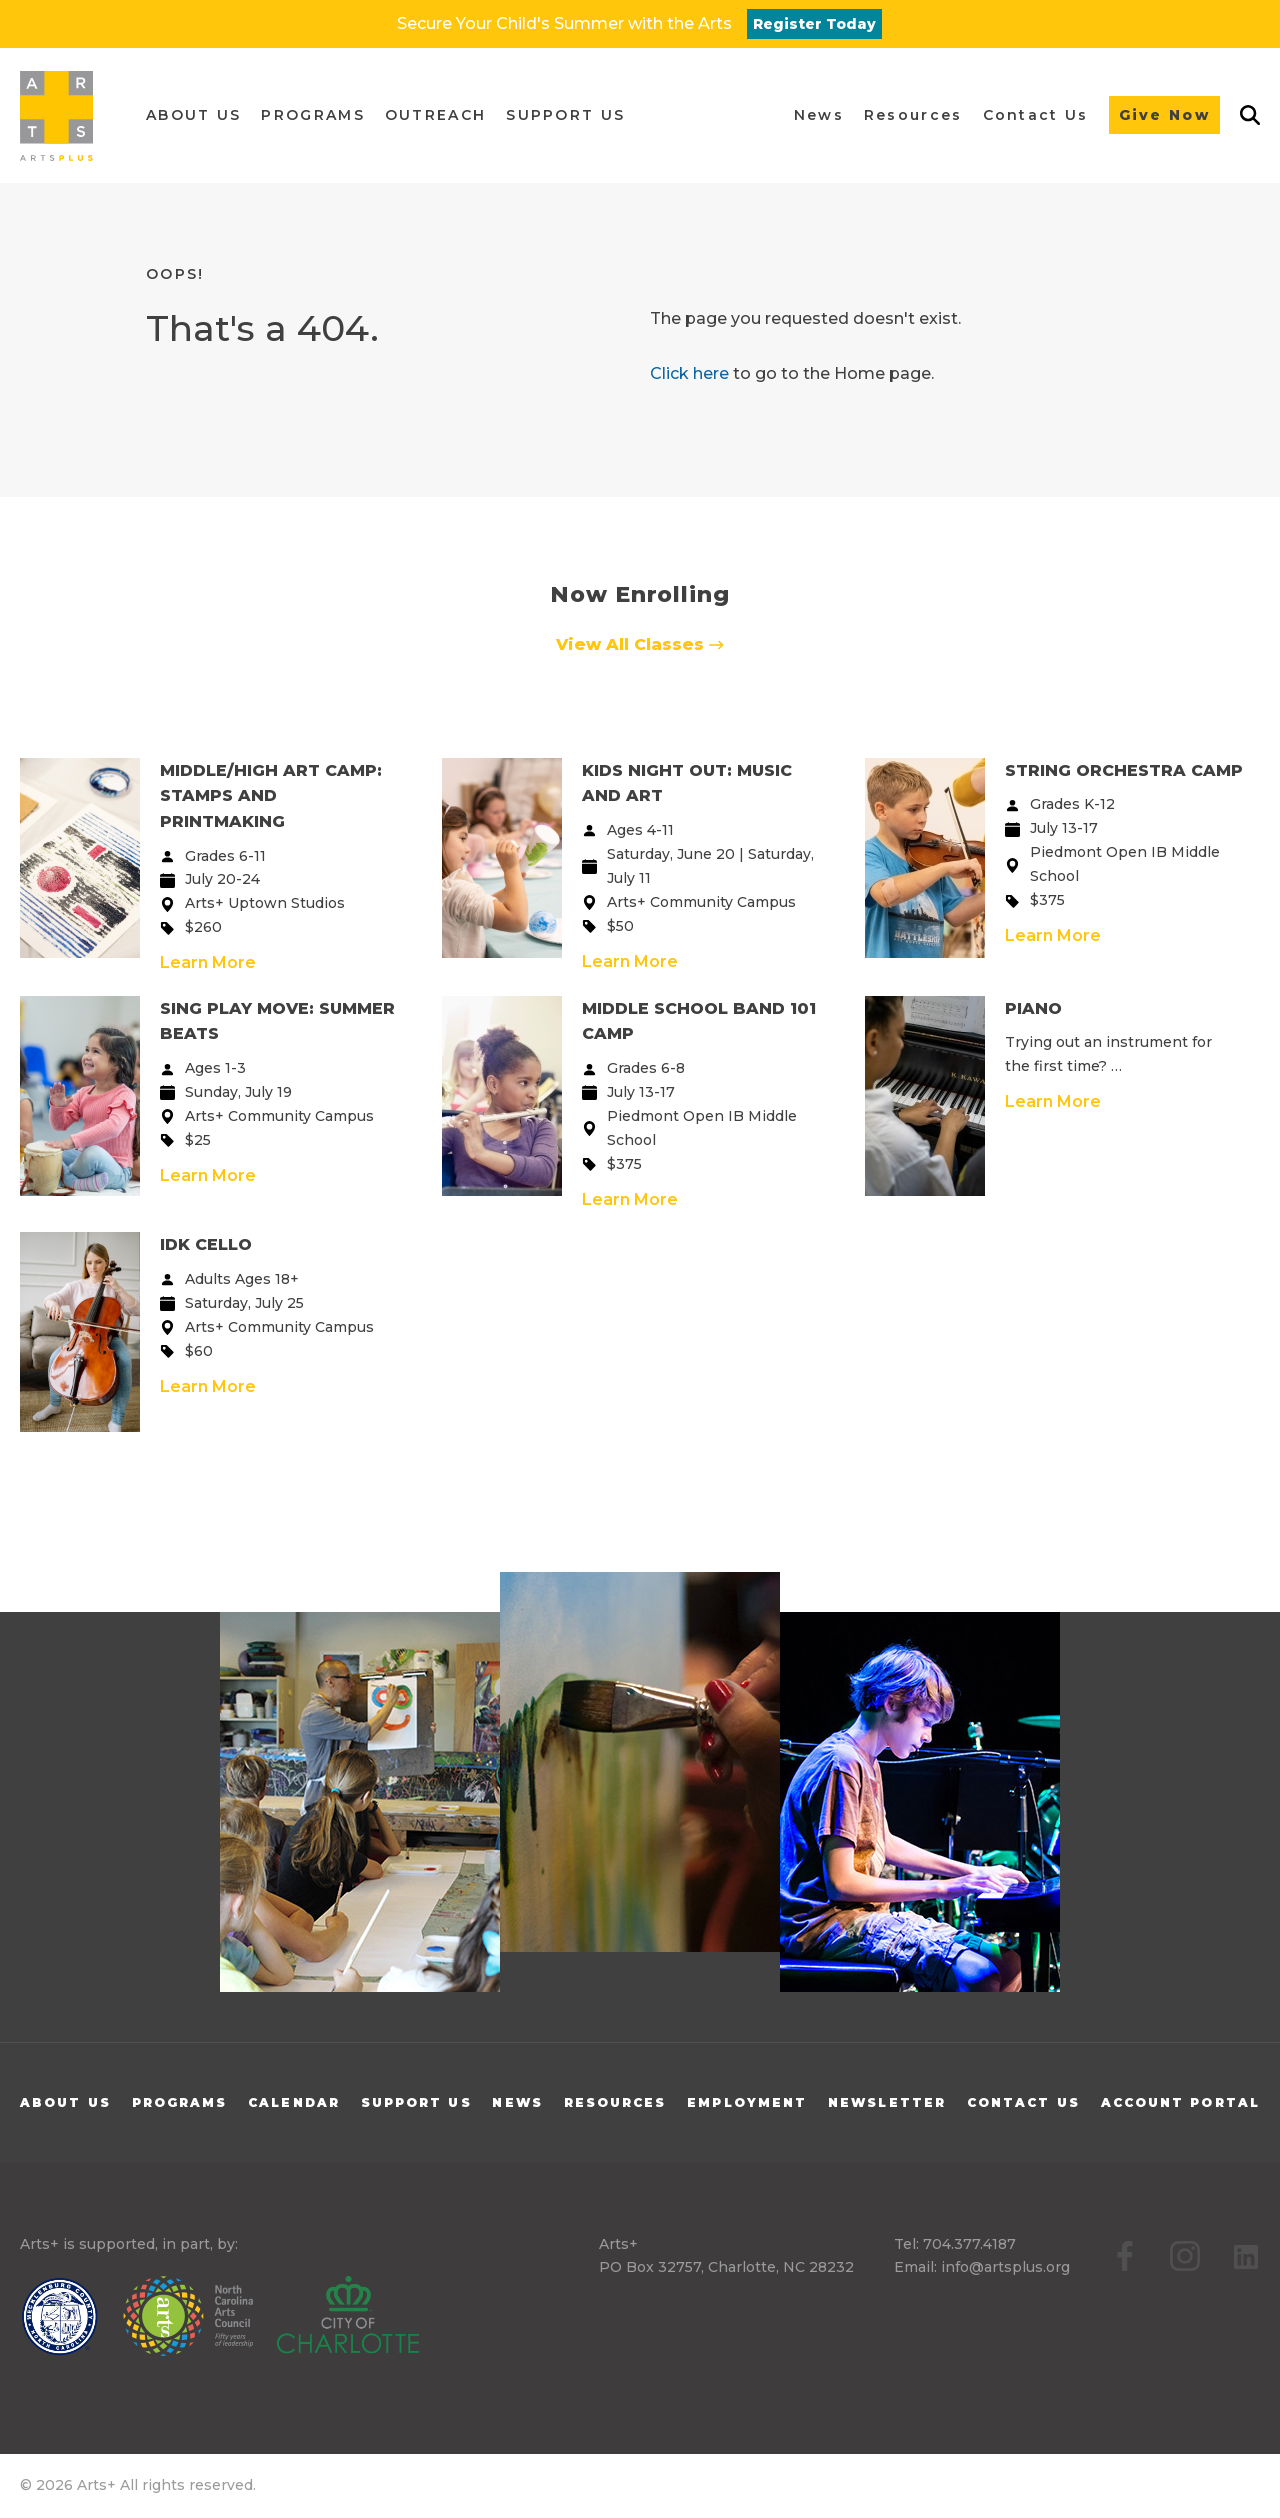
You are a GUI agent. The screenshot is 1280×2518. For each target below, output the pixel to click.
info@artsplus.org (1005, 2267)
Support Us (416, 2102)
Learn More (208, 962)
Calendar (294, 2102)
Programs (180, 2102)
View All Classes (640, 644)
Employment (747, 2102)
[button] (193, 115)
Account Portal (1180, 2102)
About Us (65, 2102)
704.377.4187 (969, 2244)
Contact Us (1023, 2102)
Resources (615, 2102)
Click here (689, 373)
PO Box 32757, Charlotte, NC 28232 (726, 2267)
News (517, 2102)
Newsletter (887, 2102)
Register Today (814, 24)
